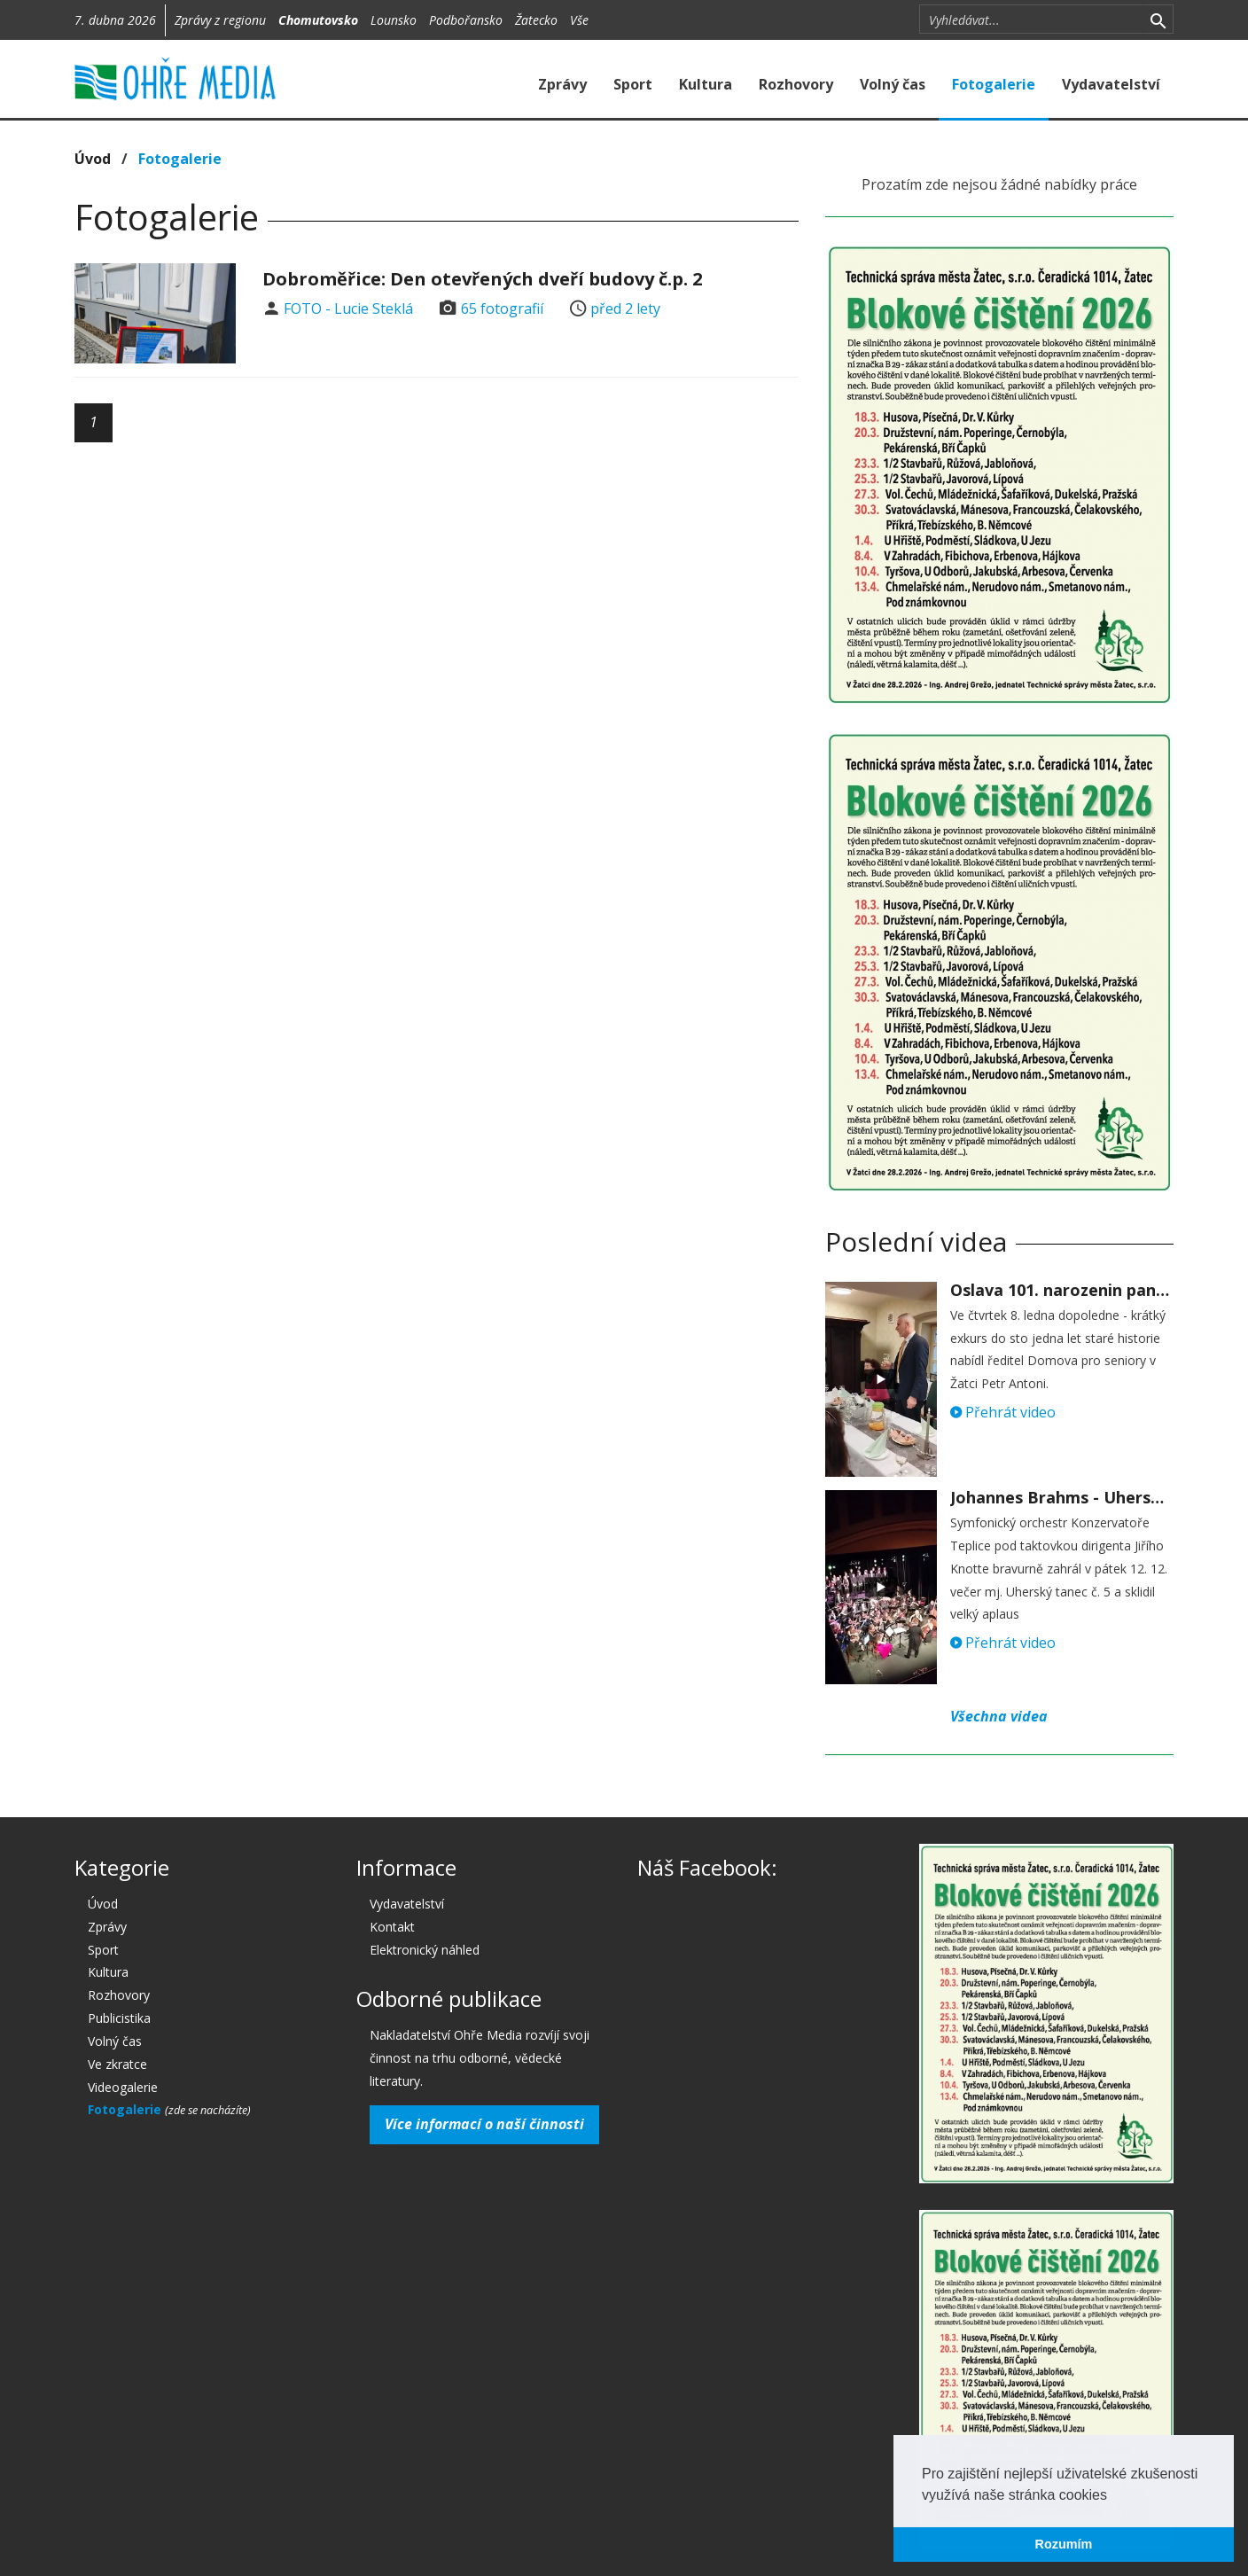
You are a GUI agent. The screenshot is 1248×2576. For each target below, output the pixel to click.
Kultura (705, 84)
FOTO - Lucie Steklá (348, 308)
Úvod (92, 158)
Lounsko (393, 20)
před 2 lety (625, 308)
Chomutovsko (318, 20)
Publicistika (119, 2018)
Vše (579, 20)
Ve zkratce (117, 2064)
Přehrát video (1003, 1412)
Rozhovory (796, 84)
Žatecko (536, 20)
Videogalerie (123, 2087)
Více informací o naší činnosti (484, 2124)
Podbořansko (466, 20)
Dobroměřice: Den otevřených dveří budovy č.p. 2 (482, 279)
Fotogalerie (993, 84)
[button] (1113, 2496)
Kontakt (392, 1926)
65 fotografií (502, 308)
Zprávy (562, 84)
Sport (632, 84)
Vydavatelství (1111, 84)
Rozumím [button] (1064, 2544)
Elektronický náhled (425, 1949)
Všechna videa (999, 1716)
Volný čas (892, 84)
